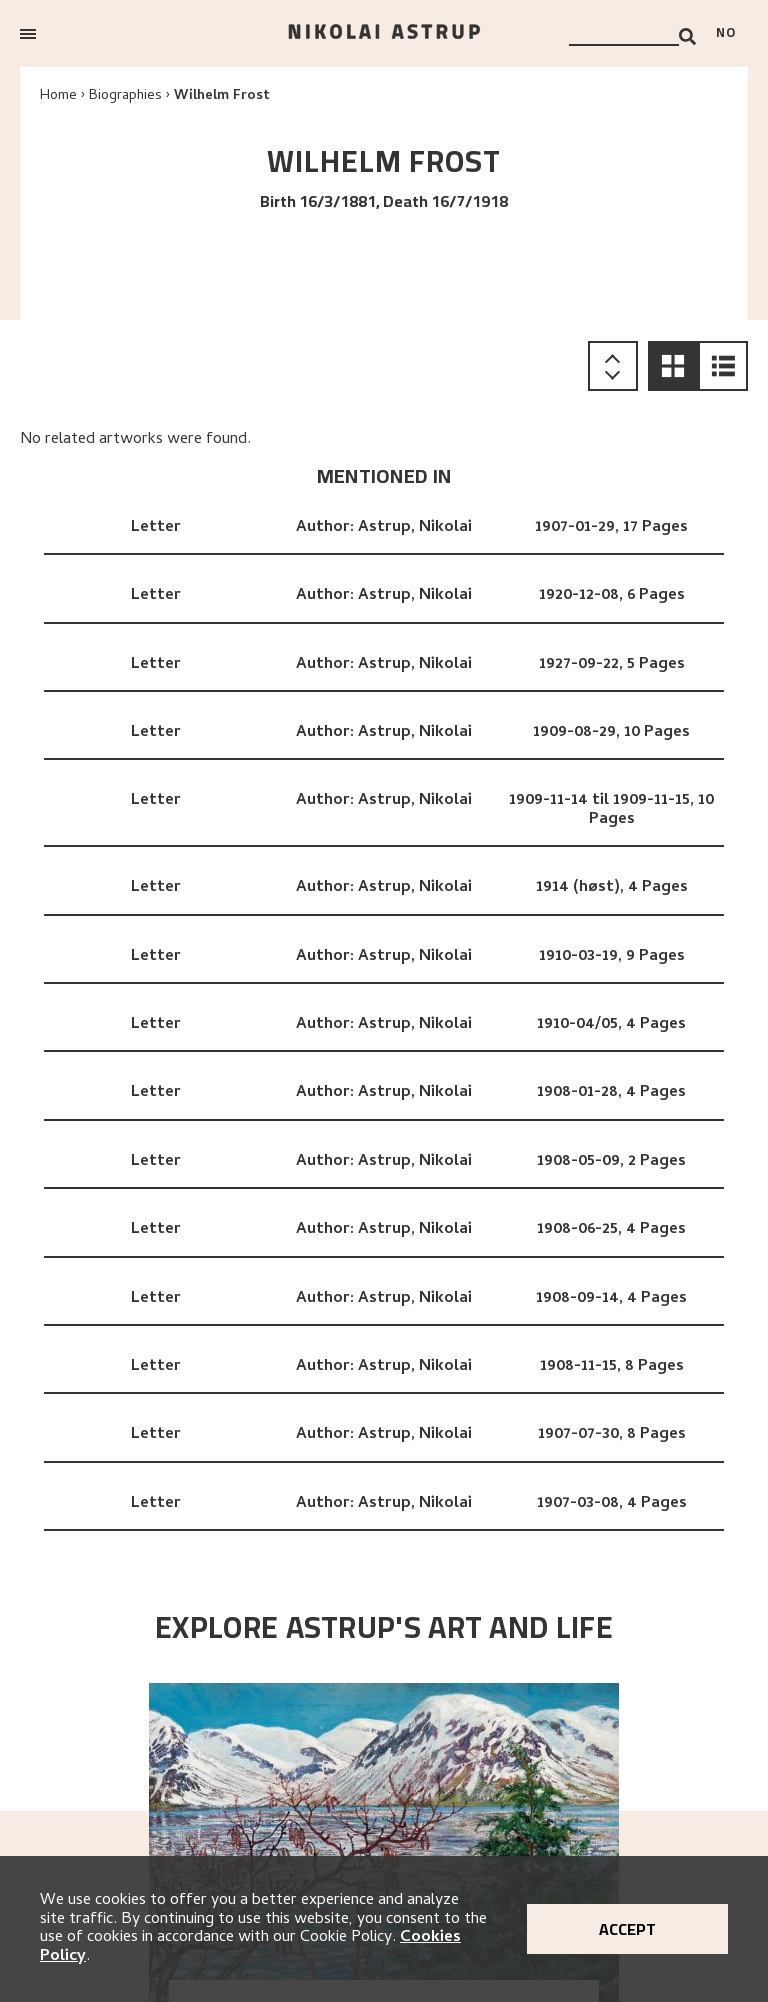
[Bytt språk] (732, 34)
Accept (627, 1929)
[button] (673, 366)
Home (58, 96)
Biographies (125, 96)
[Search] (687, 36)
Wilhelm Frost (222, 96)
